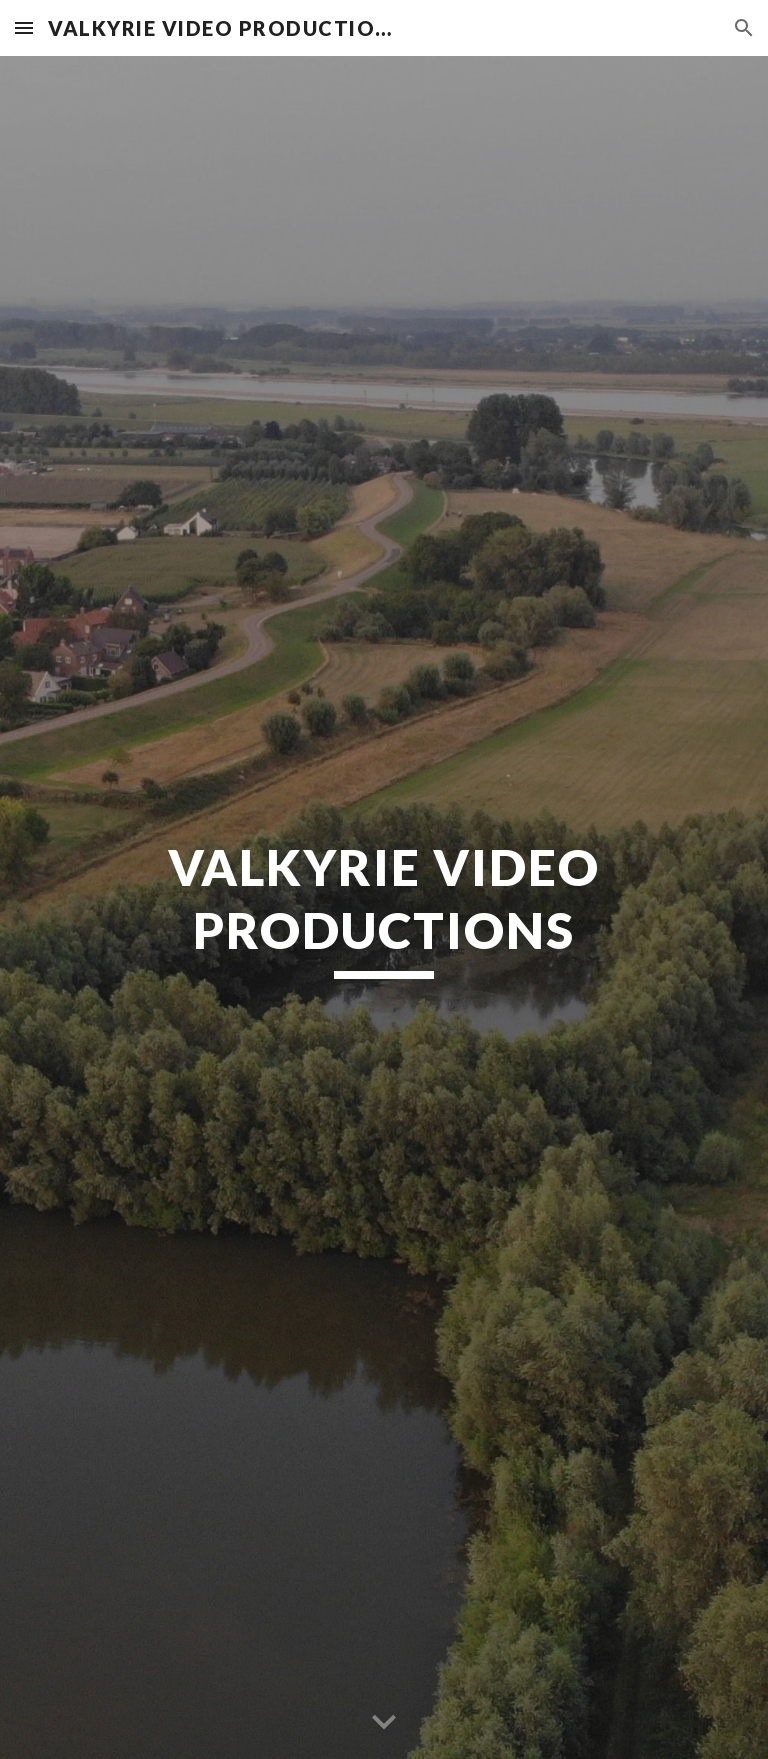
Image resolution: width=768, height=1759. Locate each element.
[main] (383, 907)
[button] (24, 27)
